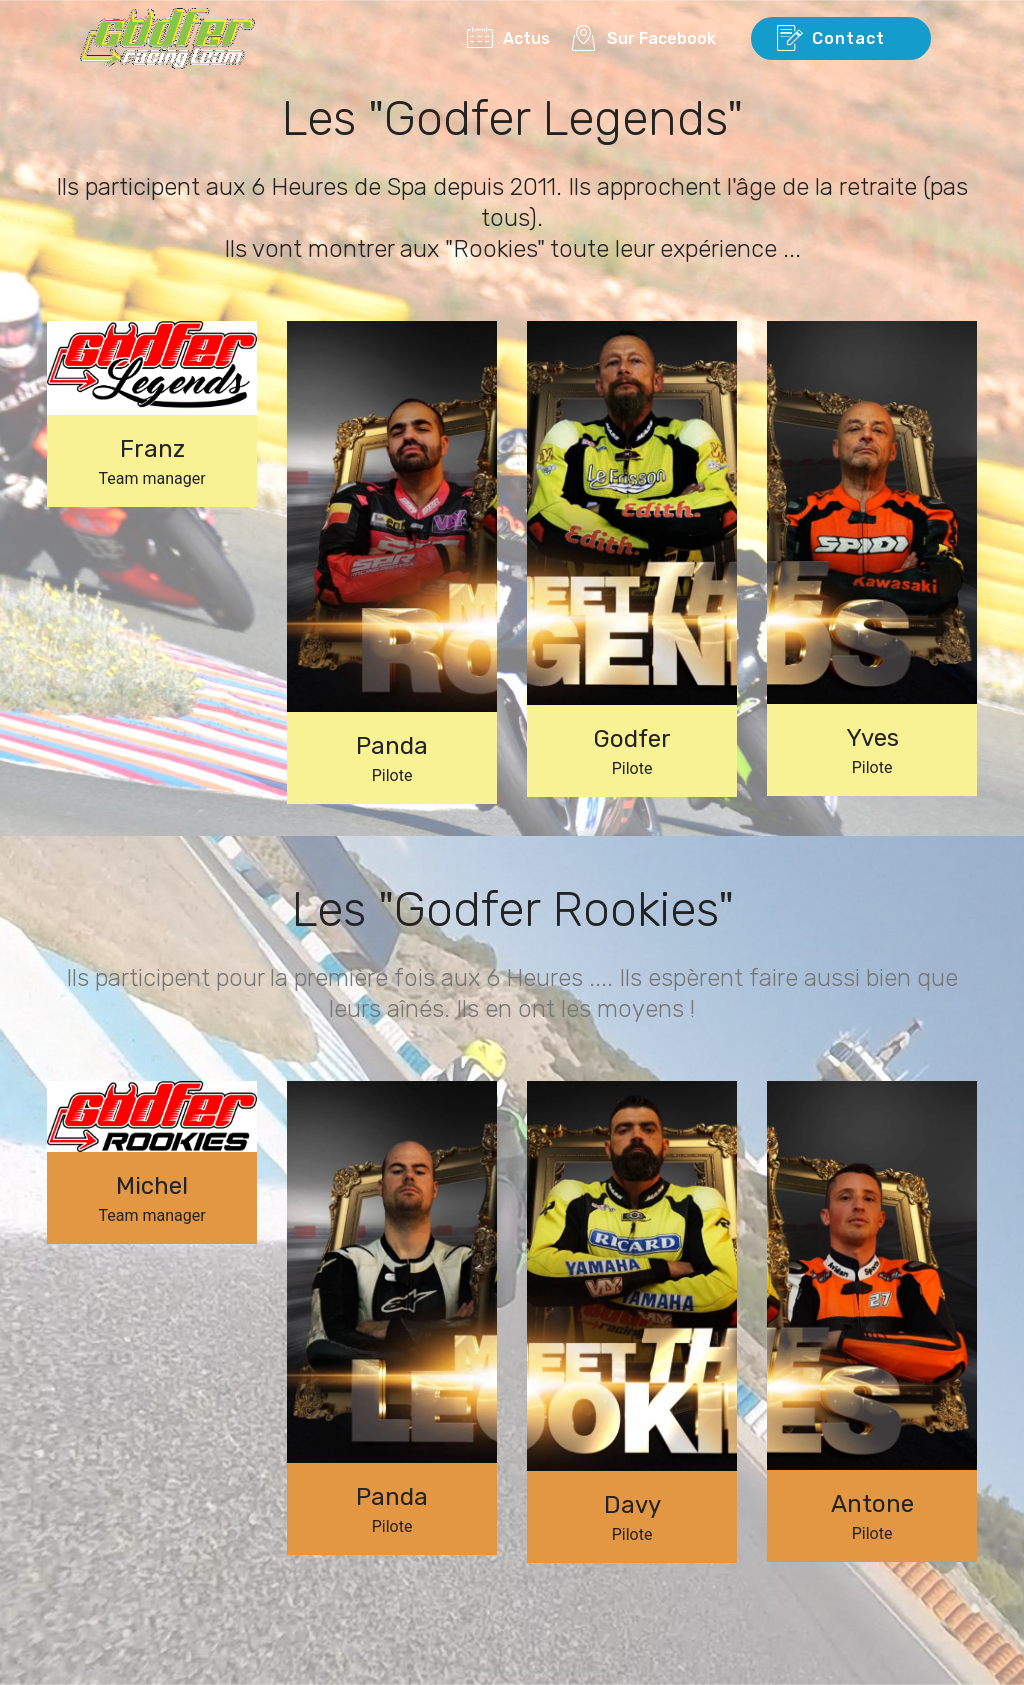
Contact (841, 39)
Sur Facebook (649, 38)
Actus (508, 38)
